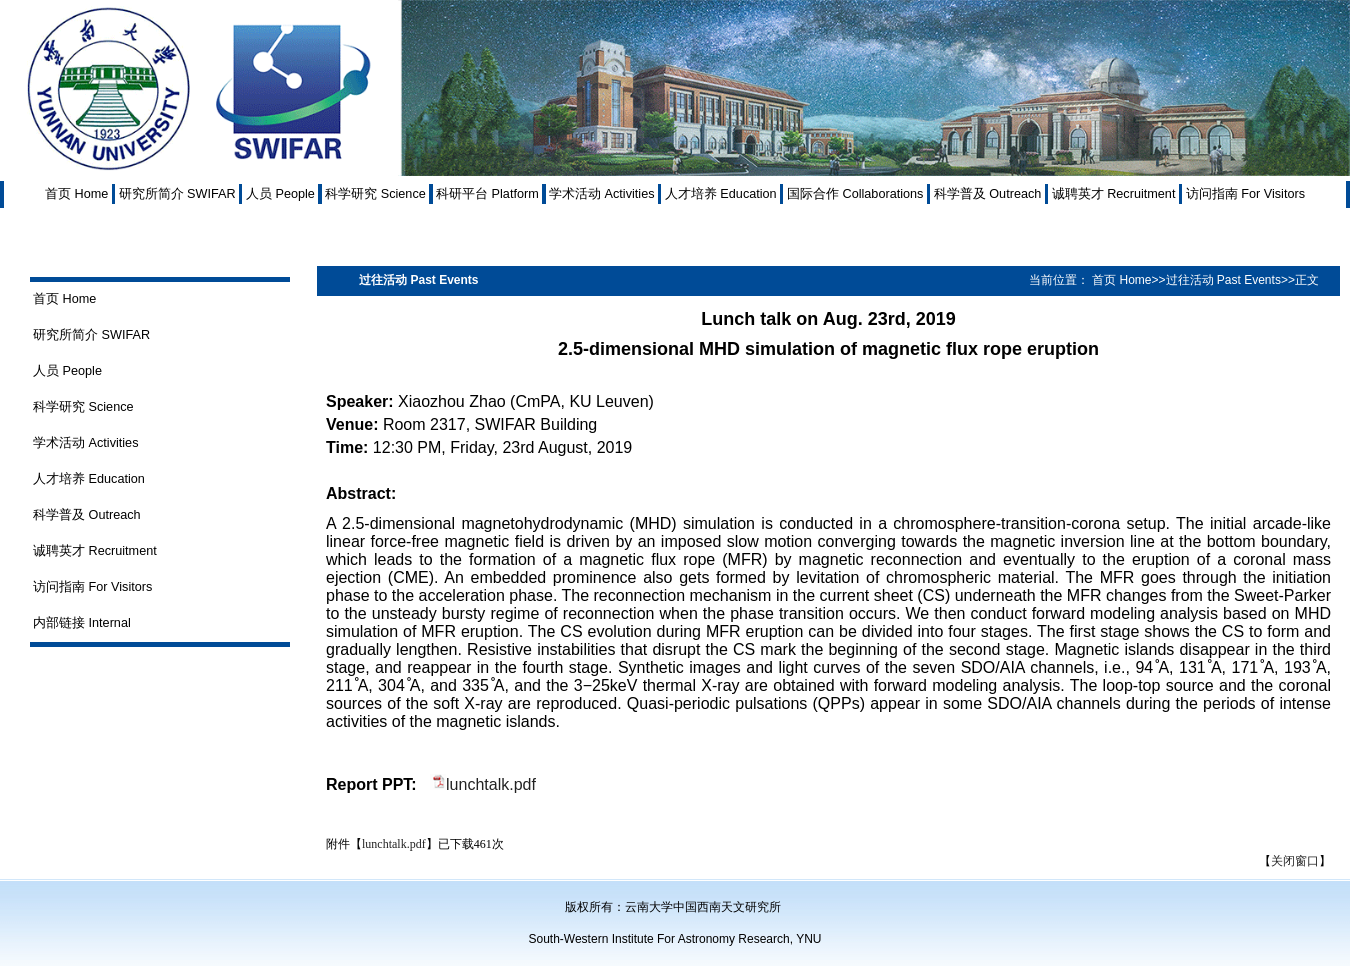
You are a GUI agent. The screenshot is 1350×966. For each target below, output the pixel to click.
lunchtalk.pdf (491, 784)
